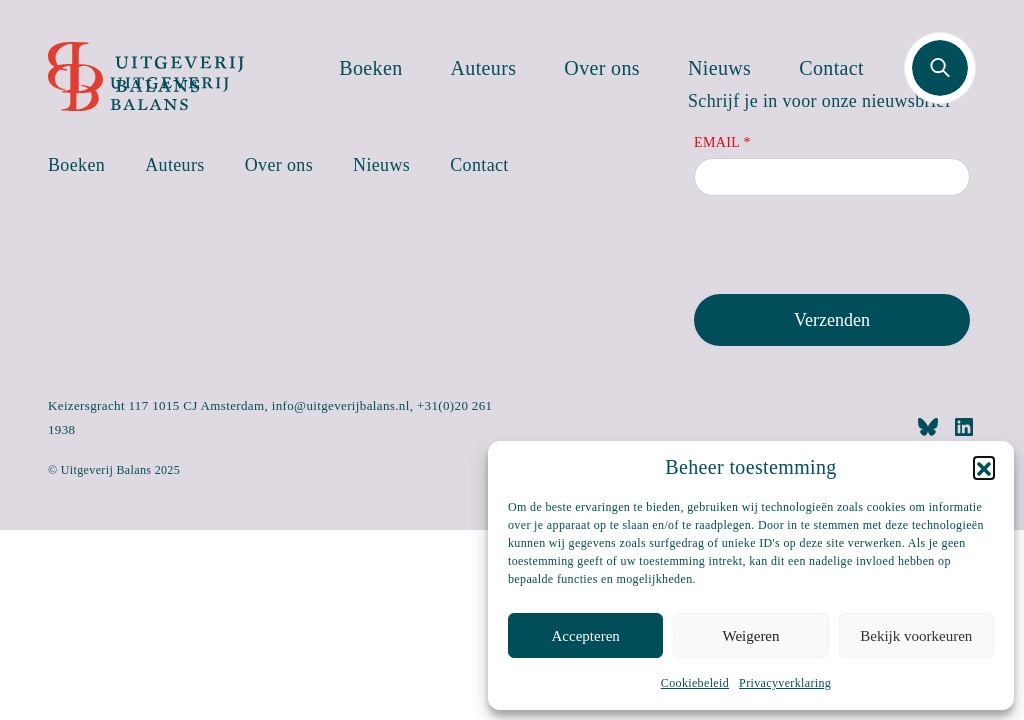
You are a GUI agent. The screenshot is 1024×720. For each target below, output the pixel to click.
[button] (984, 467)
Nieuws (719, 68)
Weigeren (750, 636)
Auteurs (484, 68)
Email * (722, 142)
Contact (831, 68)
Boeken (370, 68)
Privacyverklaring (785, 683)
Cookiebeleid (695, 683)
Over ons (602, 68)
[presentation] (846, 249)
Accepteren (586, 636)
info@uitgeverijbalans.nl (341, 405)
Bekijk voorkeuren (916, 636)
